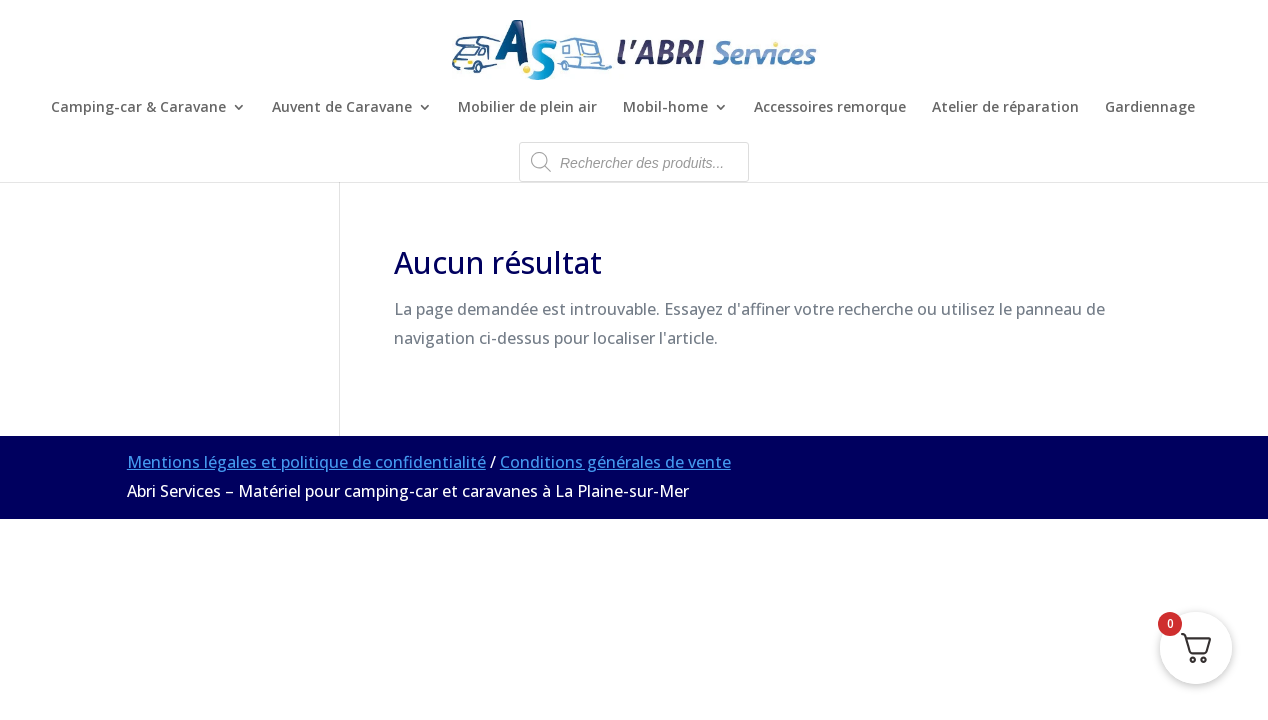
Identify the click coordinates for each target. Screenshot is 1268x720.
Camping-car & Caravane (138, 108)
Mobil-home (665, 108)
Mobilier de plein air (527, 108)
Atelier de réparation (1005, 108)
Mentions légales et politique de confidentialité (306, 462)
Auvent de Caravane (342, 108)
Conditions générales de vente (615, 462)
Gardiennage (1150, 108)
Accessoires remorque (830, 108)
